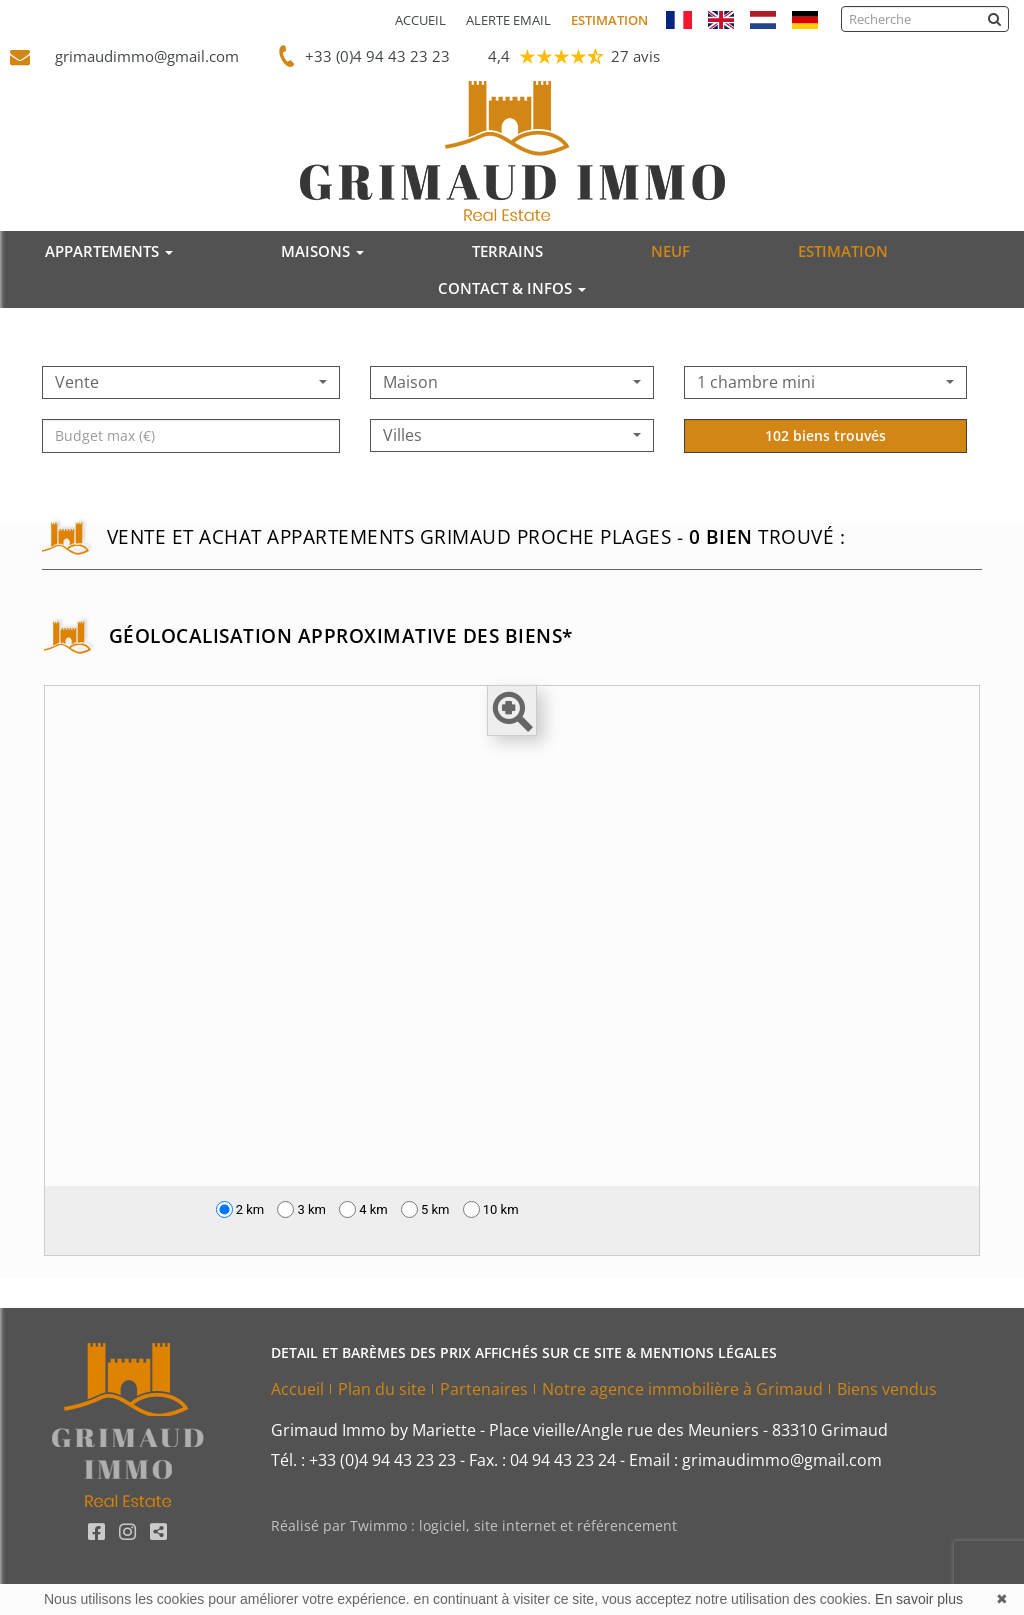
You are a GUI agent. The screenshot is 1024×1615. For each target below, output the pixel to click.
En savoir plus (919, 1599)
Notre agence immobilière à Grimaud (682, 1389)
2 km (240, 1209)
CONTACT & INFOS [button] (512, 288)
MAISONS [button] (322, 251)
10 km (491, 1209)
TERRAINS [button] (507, 251)
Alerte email (508, 20)
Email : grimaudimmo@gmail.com (755, 1460)
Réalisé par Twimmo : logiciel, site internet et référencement (474, 1525)
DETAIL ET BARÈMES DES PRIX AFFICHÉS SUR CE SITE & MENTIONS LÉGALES (524, 1352)
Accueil (420, 20)
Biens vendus (887, 1389)
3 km (301, 1209)
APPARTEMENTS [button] (109, 251)
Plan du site (382, 1389)
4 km (363, 1209)
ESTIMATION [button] (843, 251)
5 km (425, 1209)
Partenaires (484, 1389)
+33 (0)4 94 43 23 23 (373, 56)
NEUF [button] (670, 251)
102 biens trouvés (825, 472)
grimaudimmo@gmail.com (138, 56)
